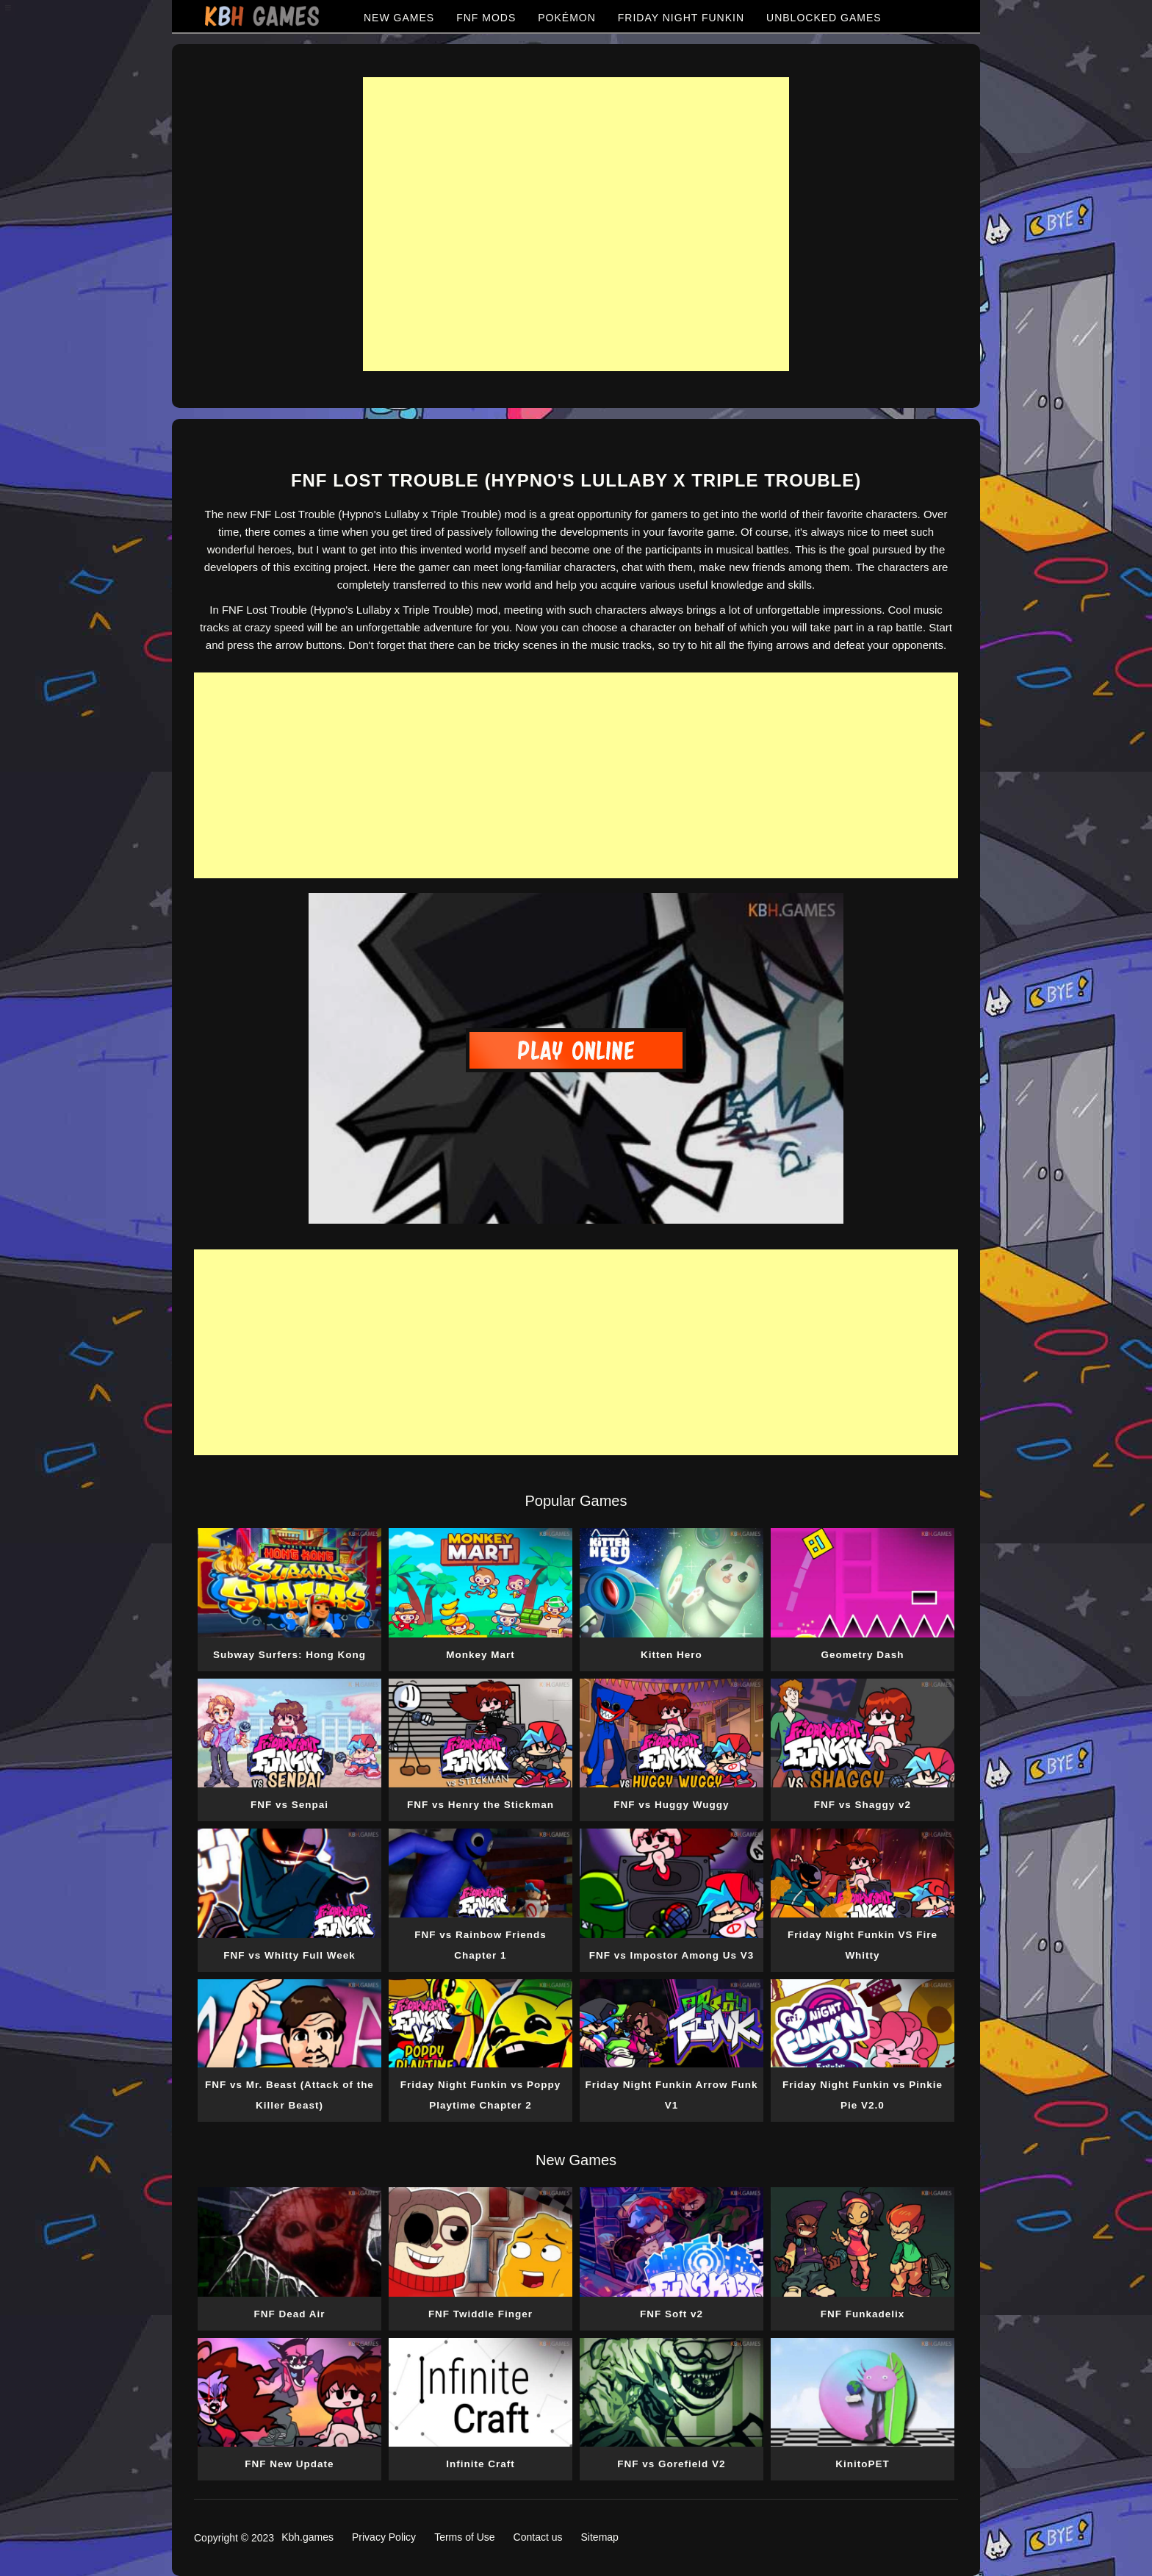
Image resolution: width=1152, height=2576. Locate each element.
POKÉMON (567, 18)
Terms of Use (464, 2537)
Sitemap (600, 2537)
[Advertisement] (576, 224)
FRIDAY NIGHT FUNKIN (681, 18)
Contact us (538, 2537)
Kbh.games (307, 2537)
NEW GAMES (399, 18)
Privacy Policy (384, 2537)
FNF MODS (486, 18)
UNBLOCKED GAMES (824, 18)
